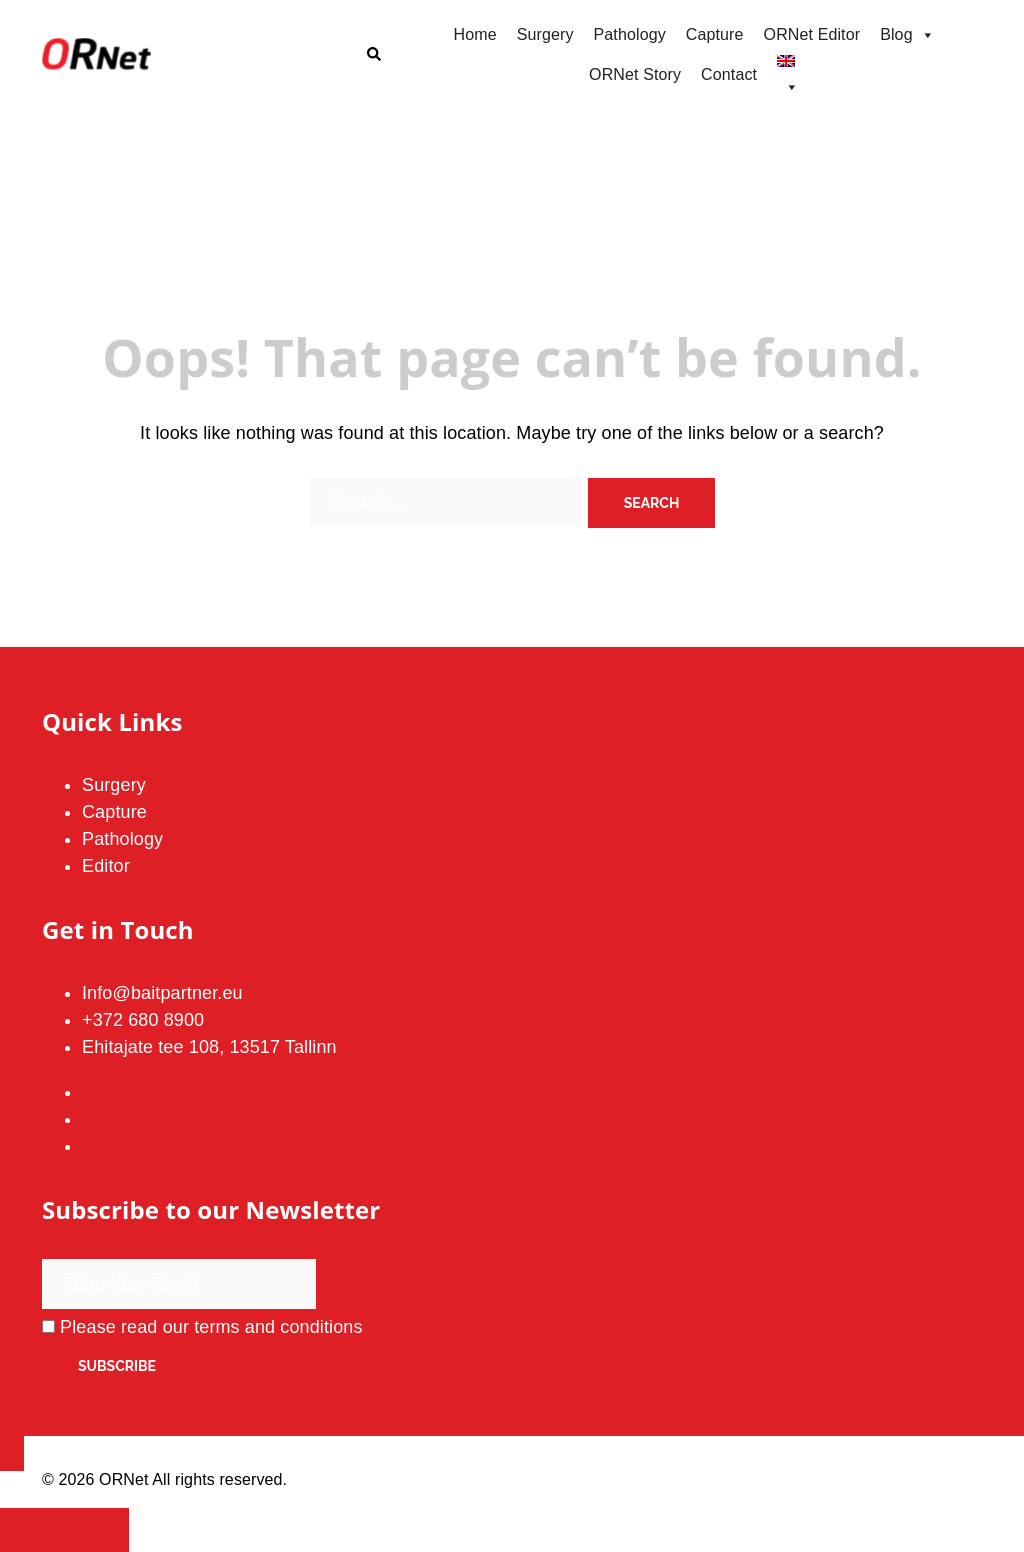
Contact (729, 74)
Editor (106, 866)
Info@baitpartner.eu (162, 993)
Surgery (545, 34)
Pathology (630, 34)
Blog (907, 35)
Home (475, 34)
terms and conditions (278, 1327)
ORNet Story (635, 74)
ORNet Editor (812, 34)
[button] (373, 55)
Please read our (202, 1327)
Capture (715, 34)
